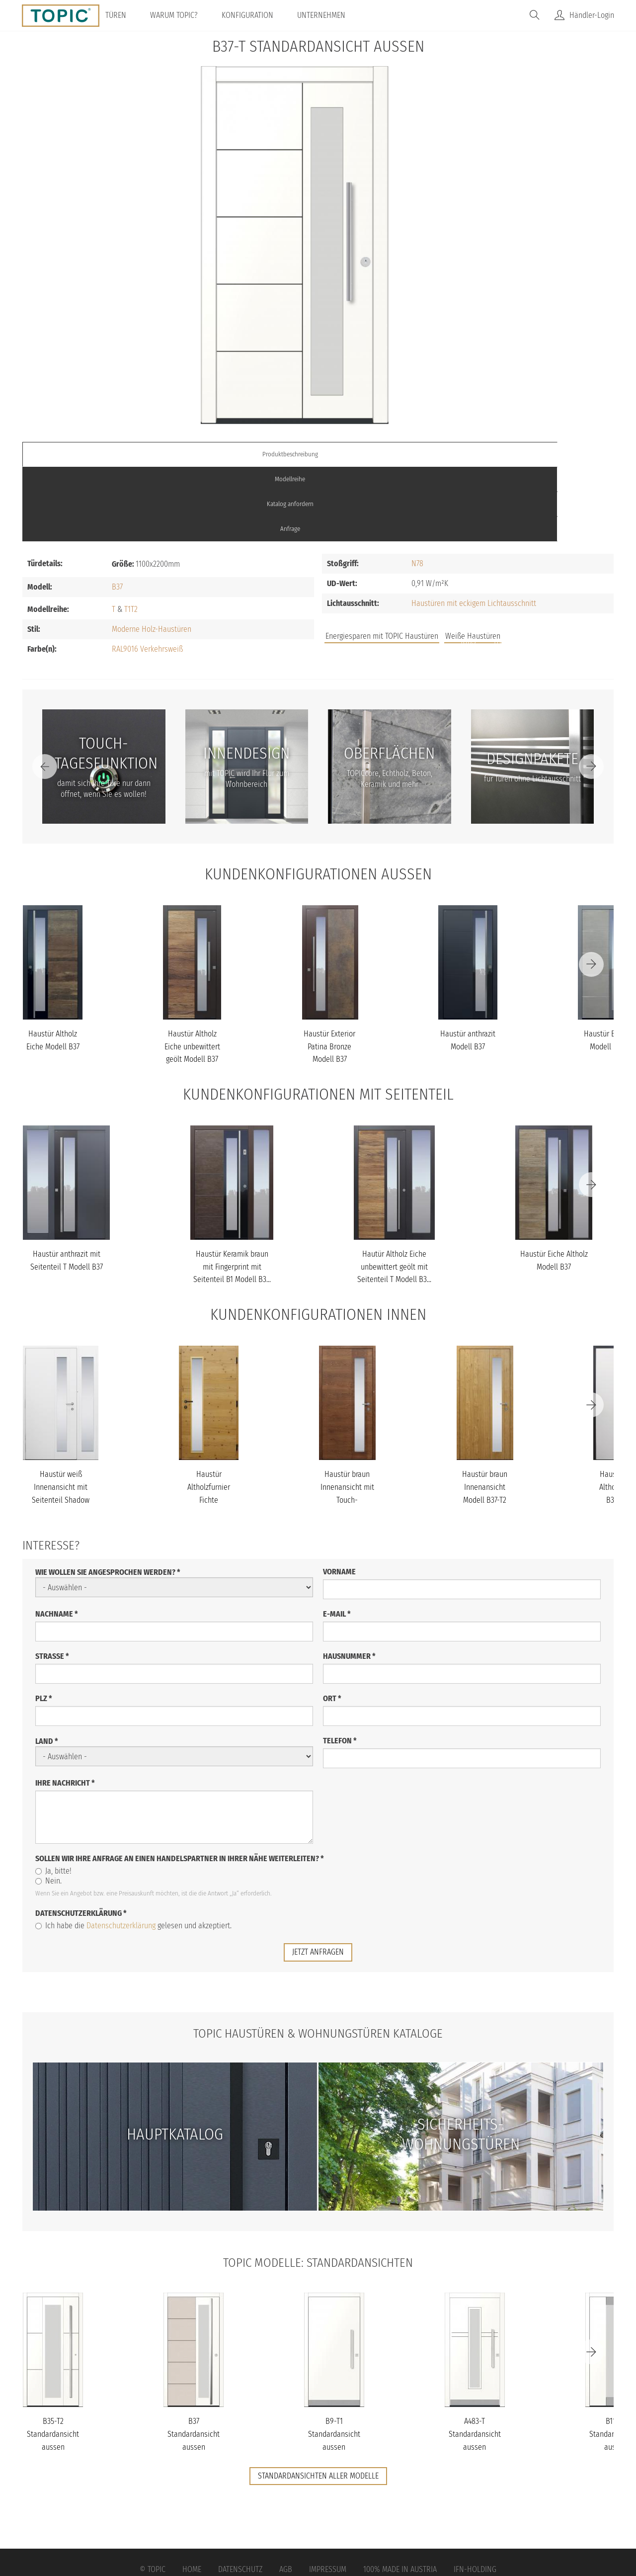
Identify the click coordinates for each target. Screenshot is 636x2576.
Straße (52, 1581)
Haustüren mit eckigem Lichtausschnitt (473, 528)
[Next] (591, 691)
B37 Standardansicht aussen (193, 2359)
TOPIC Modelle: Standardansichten (318, 2186)
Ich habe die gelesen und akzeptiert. (133, 1851)
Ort (332, 1624)
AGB (285, 2494)
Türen (129, 15)
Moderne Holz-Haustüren (151, 554)
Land (46, 1666)
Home (191, 2494)
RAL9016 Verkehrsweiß (147, 574)
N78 (417, 489)
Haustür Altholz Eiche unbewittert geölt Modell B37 (192, 971)
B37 (117, 511)
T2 (134, 534)
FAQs (502, 566)
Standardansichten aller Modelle (318, 2401)
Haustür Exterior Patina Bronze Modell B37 (329, 971)
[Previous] (44, 691)
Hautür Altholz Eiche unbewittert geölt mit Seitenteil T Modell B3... (394, 1192)
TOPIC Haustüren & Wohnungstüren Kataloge (318, 1957)
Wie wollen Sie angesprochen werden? (107, 1497)
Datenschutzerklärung (81, 1838)
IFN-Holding (475, 2494)
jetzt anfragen (318, 1877)
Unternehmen (335, 15)
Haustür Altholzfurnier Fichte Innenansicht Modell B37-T (208, 1425)
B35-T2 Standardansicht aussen (53, 2359)
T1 (127, 534)
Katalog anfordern (391, 454)
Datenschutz (240, 2494)
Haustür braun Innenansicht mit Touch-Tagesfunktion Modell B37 (347, 1425)
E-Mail (337, 1539)
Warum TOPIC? (187, 15)
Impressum (327, 2494)
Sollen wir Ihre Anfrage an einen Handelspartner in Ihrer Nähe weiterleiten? (179, 1784)
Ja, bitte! (53, 1796)
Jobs (468, 566)
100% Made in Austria (400, 2494)
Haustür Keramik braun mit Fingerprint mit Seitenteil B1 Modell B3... (232, 1192)
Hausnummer (349, 1581)
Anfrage (540, 454)
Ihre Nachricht (65, 1708)
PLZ (43, 1624)
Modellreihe (244, 454)
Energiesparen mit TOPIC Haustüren (381, 561)
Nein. (48, 1806)
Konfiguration (261, 15)
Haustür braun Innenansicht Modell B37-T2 (484, 1412)
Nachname (56, 1539)
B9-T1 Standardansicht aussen (334, 2359)
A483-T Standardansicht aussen (475, 2359)
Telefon (340, 1666)
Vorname (339, 1497)
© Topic (152, 2494)
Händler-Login (591, 15)
